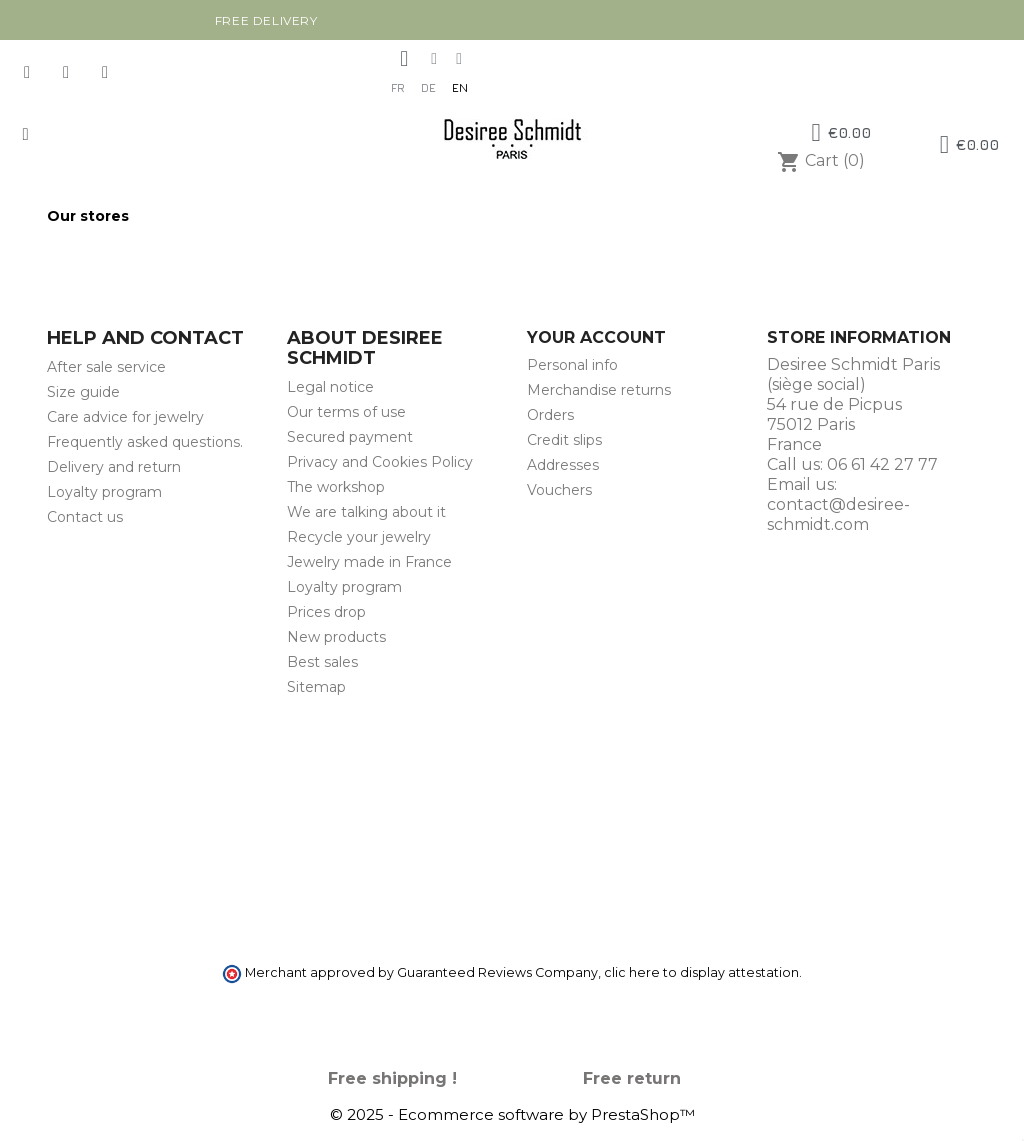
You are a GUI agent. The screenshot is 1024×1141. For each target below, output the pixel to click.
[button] (25, 134)
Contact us (85, 517)
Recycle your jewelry (359, 537)
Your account (596, 337)
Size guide (83, 392)
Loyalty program (104, 492)
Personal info (572, 365)
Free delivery (266, 20)
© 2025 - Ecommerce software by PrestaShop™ (512, 1114)
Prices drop (326, 612)
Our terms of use (346, 412)
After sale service (106, 367)
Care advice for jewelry (125, 417)
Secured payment (350, 437)
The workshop (336, 487)
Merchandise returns (599, 390)
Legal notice (330, 387)
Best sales (322, 662)
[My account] (404, 59)
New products (336, 637)
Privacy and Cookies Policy (380, 462)
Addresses (563, 465)
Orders (550, 415)
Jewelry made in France (369, 562)
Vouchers (559, 490)
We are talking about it (366, 512)
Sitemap (316, 687)
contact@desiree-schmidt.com (838, 514)
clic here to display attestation (701, 972)
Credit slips (564, 440)
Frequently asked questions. (145, 442)
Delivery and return (114, 467)
